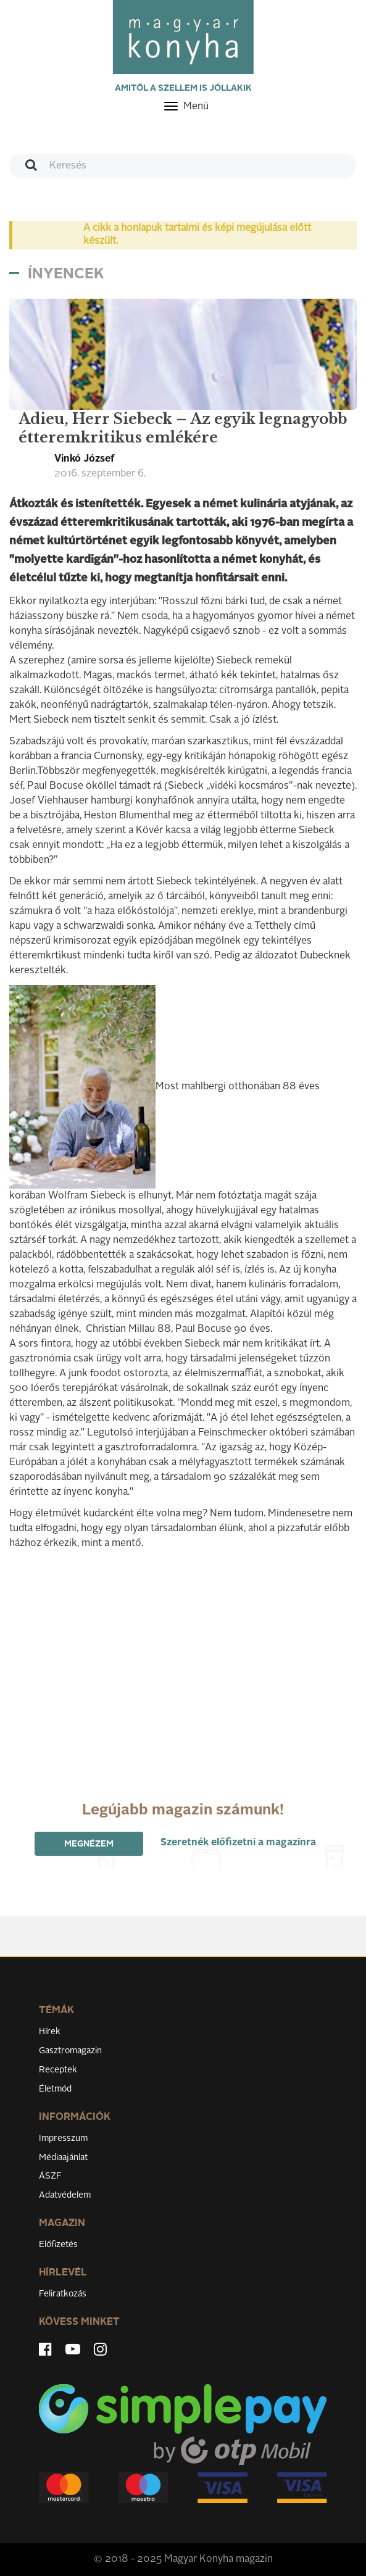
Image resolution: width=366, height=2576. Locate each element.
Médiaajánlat (63, 2157)
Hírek (49, 2031)
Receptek (58, 2070)
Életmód (55, 2089)
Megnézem (89, 1844)
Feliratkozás (62, 2294)
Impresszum (63, 2138)
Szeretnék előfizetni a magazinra (238, 1843)
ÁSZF (50, 2176)
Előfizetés (58, 2244)
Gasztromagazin (70, 2050)
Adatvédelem (65, 2195)
